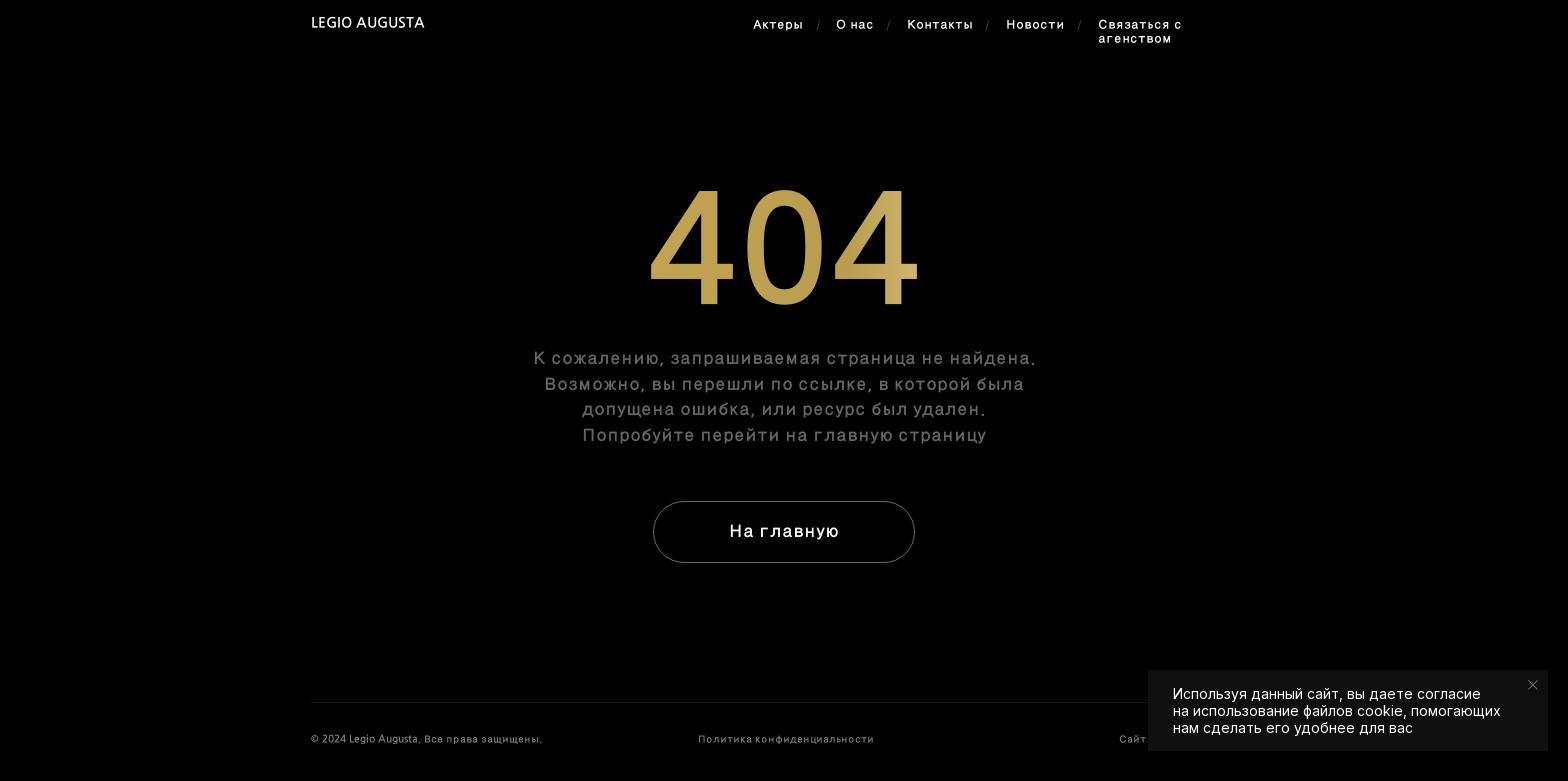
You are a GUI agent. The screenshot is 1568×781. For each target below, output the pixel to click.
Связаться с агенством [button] (1140, 32)
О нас (855, 25)
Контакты (940, 25)
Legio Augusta (368, 23)
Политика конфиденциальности (786, 739)
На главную (784, 531)
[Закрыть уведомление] (1533, 685)
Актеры (778, 25)
